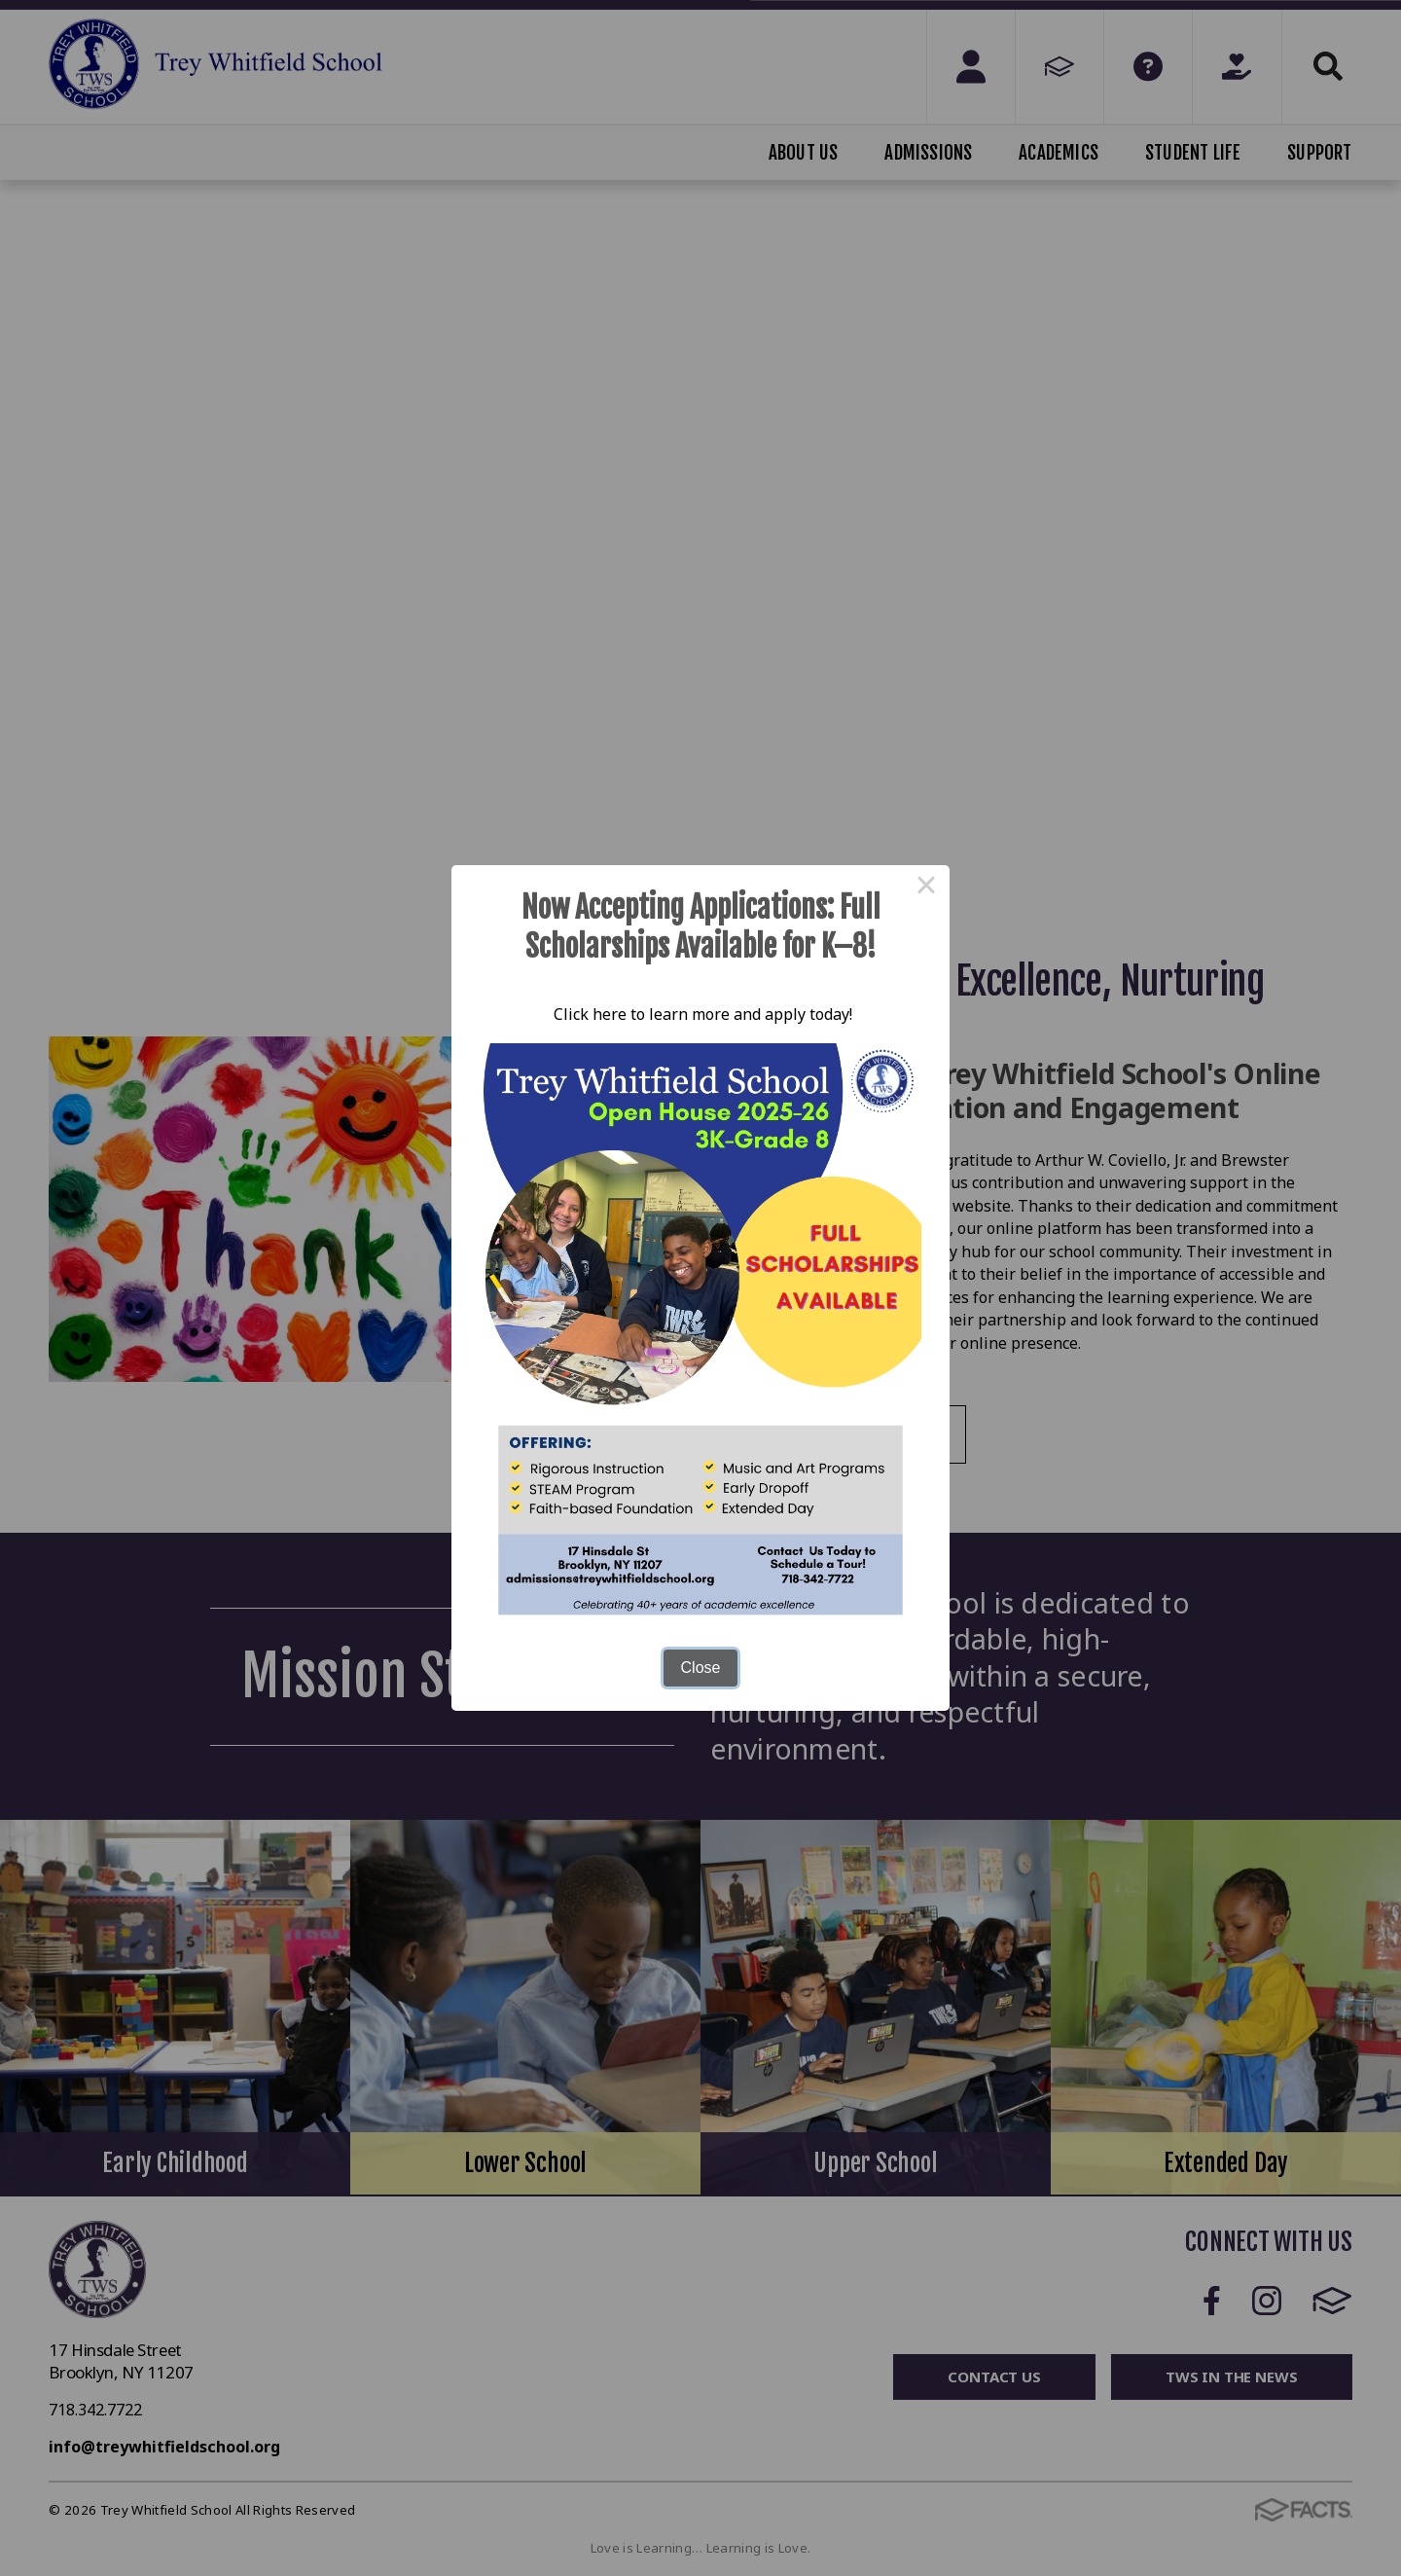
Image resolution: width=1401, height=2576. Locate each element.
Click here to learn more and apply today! (701, 1014)
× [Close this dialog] (926, 888)
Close (701, 1667)
